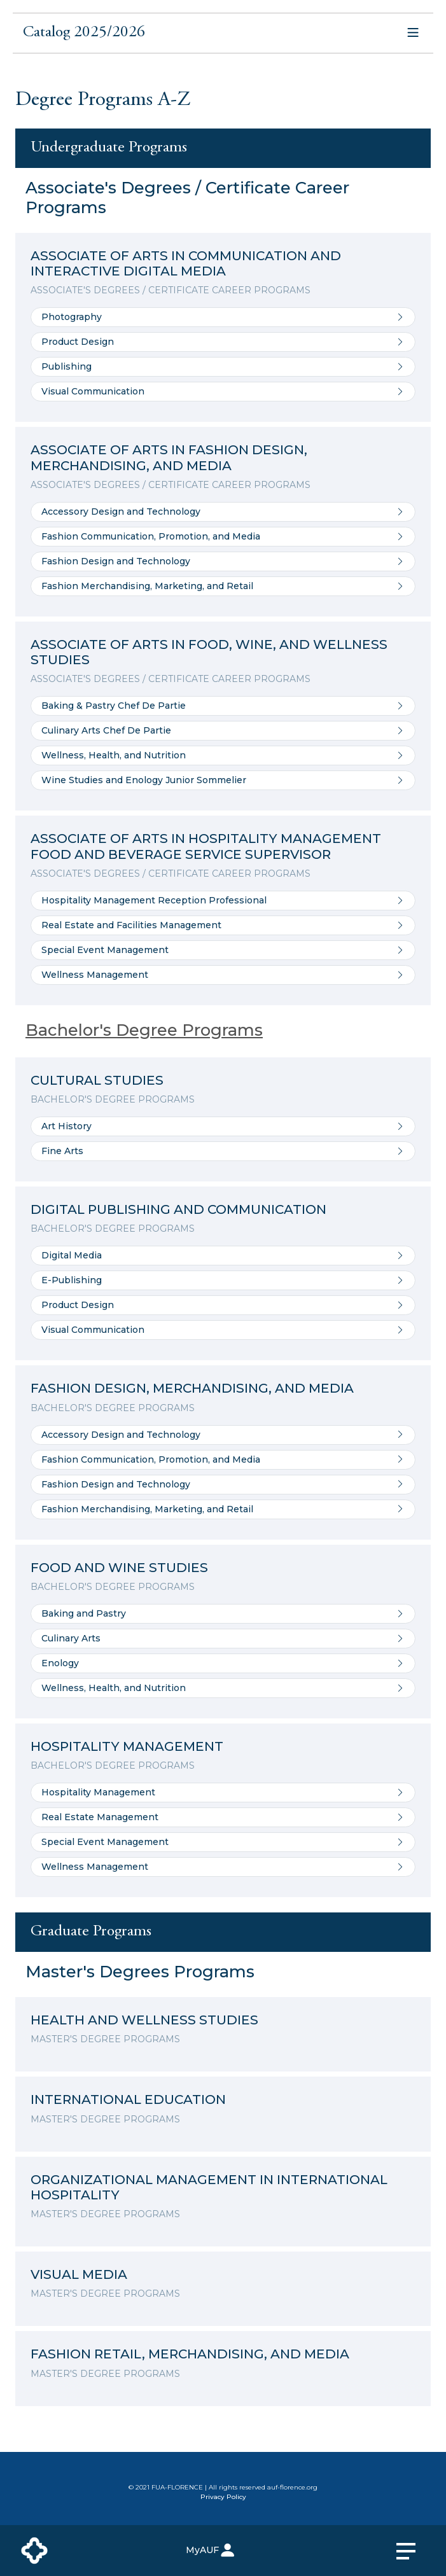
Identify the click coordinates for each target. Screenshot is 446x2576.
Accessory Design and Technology (223, 1435)
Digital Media (223, 1255)
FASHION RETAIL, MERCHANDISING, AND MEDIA (190, 2354)
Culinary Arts (223, 1638)
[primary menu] (414, 2550)
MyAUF (211, 2550)
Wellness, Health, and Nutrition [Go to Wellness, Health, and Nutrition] (223, 755)
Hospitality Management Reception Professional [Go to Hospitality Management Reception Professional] (223, 900)
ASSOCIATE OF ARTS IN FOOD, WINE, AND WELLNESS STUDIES (209, 651)
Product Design (223, 1305)
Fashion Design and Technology (223, 1484)
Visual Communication (223, 1330)
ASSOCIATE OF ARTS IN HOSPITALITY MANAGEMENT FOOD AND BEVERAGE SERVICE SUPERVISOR (206, 845)
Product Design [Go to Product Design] (223, 342)
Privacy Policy (223, 2497)
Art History (223, 1126)
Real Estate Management (223, 1817)
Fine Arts (223, 1151)
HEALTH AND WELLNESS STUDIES (144, 2020)
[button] (223, 36)
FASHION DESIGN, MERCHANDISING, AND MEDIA (192, 1388)
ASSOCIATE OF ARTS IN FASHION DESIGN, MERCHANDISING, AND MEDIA (169, 457)
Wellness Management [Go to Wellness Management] (223, 975)
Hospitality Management (223, 1792)
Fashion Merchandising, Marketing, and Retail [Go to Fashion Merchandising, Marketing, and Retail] (223, 586)
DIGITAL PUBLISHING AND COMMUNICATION (178, 1209)
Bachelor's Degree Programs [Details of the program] (144, 1030)
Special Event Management (223, 1842)
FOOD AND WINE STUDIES (119, 1567)
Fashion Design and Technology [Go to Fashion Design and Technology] (223, 561)
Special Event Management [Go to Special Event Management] (223, 950)
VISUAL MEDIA (79, 2274)
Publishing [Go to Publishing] (223, 366)
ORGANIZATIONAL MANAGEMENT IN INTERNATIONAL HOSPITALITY (209, 2187)
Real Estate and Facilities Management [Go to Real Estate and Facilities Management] (223, 925)
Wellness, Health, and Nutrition (223, 1688)
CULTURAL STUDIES (97, 1080)
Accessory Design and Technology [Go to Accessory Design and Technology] (223, 512)
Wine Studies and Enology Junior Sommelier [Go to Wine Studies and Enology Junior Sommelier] (223, 780)
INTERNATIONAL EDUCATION (128, 2099)
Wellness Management (223, 1867)
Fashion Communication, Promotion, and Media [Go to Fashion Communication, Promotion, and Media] (223, 536)
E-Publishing (223, 1280)
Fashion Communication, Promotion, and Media (223, 1459)
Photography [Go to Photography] (223, 317)
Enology (223, 1663)
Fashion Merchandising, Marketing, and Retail (223, 1509)
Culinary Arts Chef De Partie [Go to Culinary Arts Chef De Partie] (223, 730)
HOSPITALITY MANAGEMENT (127, 1746)
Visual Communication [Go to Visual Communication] (223, 391)
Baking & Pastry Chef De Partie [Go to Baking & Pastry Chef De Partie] (223, 706)
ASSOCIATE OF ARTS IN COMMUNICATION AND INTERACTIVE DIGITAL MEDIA (186, 263)
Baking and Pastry (223, 1613)
